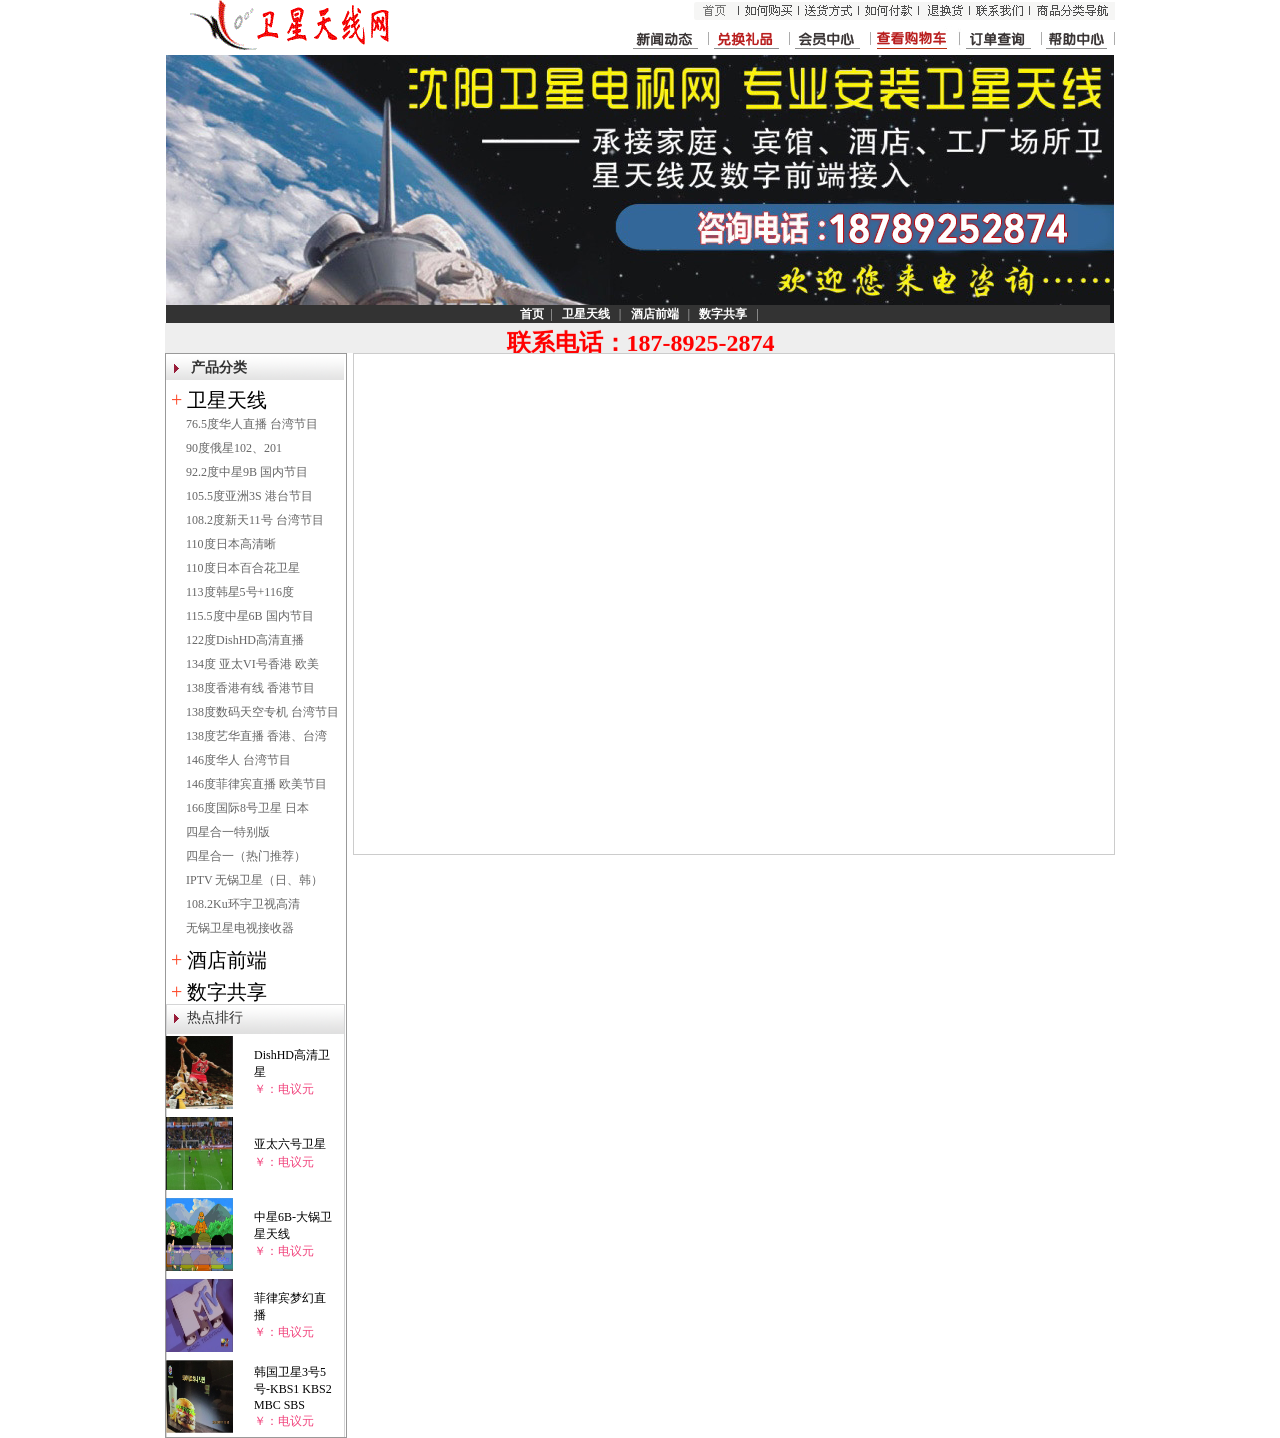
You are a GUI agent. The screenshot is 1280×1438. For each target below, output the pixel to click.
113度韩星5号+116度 (240, 592)
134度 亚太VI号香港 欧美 (252, 664)
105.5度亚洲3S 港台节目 (249, 496)
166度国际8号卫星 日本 (247, 808)
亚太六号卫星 (290, 1144)
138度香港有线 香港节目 (250, 688)
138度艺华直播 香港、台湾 (256, 736)
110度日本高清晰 (231, 544)
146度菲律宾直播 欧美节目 (256, 784)
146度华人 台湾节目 (238, 760)
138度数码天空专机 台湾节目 (262, 712)
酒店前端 (227, 960)
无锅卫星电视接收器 (240, 928)
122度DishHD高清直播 (245, 640)
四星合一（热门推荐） (246, 856)
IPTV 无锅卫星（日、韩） (254, 880)
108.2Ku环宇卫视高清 (243, 904)
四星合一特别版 (228, 832)
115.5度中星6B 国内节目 (250, 616)
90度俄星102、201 (234, 448)
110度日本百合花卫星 (243, 568)
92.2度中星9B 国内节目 (247, 472)
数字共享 (227, 992)
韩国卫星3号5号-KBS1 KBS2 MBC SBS (293, 1388)
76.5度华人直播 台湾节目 (252, 424)
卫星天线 (227, 400)
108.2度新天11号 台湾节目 (255, 520)
